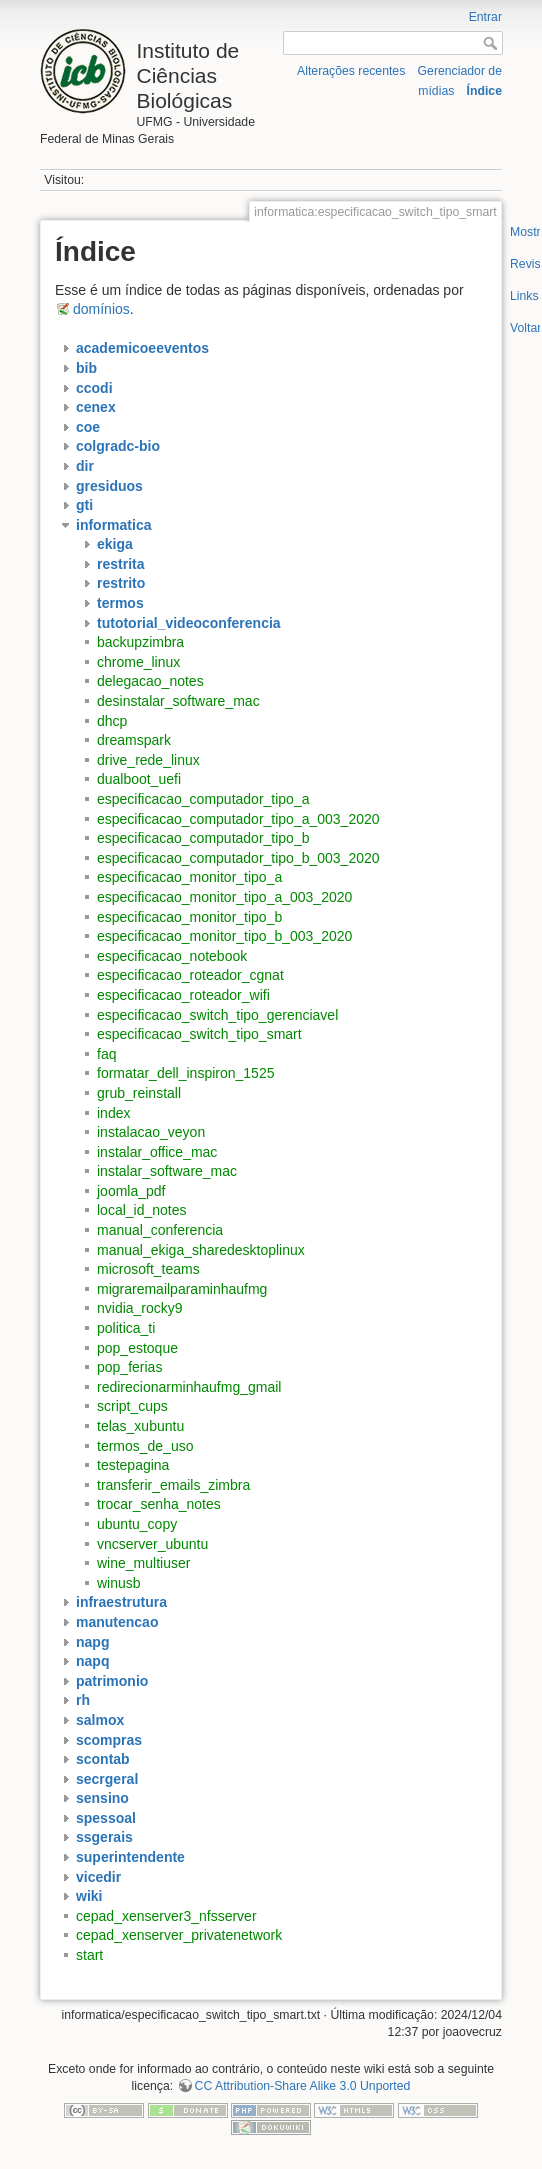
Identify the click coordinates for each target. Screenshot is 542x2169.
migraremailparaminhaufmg (182, 1289)
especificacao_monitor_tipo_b (189, 917)
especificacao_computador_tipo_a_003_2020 (238, 819)
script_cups (132, 1406)
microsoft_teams (148, 1269)
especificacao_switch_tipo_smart (199, 1034)
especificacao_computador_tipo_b (203, 838)
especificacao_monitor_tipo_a (189, 877)
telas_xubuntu (140, 1426)
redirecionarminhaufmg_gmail (189, 1387)
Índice (484, 91)
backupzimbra (140, 642)
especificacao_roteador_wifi (183, 995)
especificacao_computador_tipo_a (203, 799)
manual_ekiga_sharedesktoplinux (201, 1250)
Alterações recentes (351, 71)
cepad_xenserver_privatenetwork (179, 1935)
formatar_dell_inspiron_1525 (185, 1073)
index (113, 1113)
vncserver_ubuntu (152, 1544)
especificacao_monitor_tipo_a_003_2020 (224, 897)
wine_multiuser (143, 1563)
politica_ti (126, 1328)
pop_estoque (137, 1348)
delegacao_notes (150, 681)
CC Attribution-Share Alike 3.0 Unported (303, 2086)
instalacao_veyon (151, 1132)
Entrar (485, 17)
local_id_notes (142, 1210)
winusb (119, 1583)
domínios (101, 309)
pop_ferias (129, 1367)
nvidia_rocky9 (140, 1308)
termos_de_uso (145, 1446)
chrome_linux (138, 662)
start (89, 1955)
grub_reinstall (139, 1093)
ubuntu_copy (137, 1524)
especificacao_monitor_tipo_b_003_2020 (224, 936)
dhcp (112, 721)
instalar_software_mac (167, 1171)
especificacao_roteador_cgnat (190, 975)
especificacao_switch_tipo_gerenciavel (217, 1015)
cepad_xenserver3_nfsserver (166, 1916)
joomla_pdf (131, 1191)
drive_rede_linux (148, 760)
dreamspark (134, 740)
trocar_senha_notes (159, 1504)
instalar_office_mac (157, 1152)
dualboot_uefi (139, 779)
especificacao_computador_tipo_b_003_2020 (238, 858)
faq (106, 1054)
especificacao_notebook (172, 956)
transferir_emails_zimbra (173, 1485)
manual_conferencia (160, 1230)
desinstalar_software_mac (178, 701)
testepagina (133, 1465)
